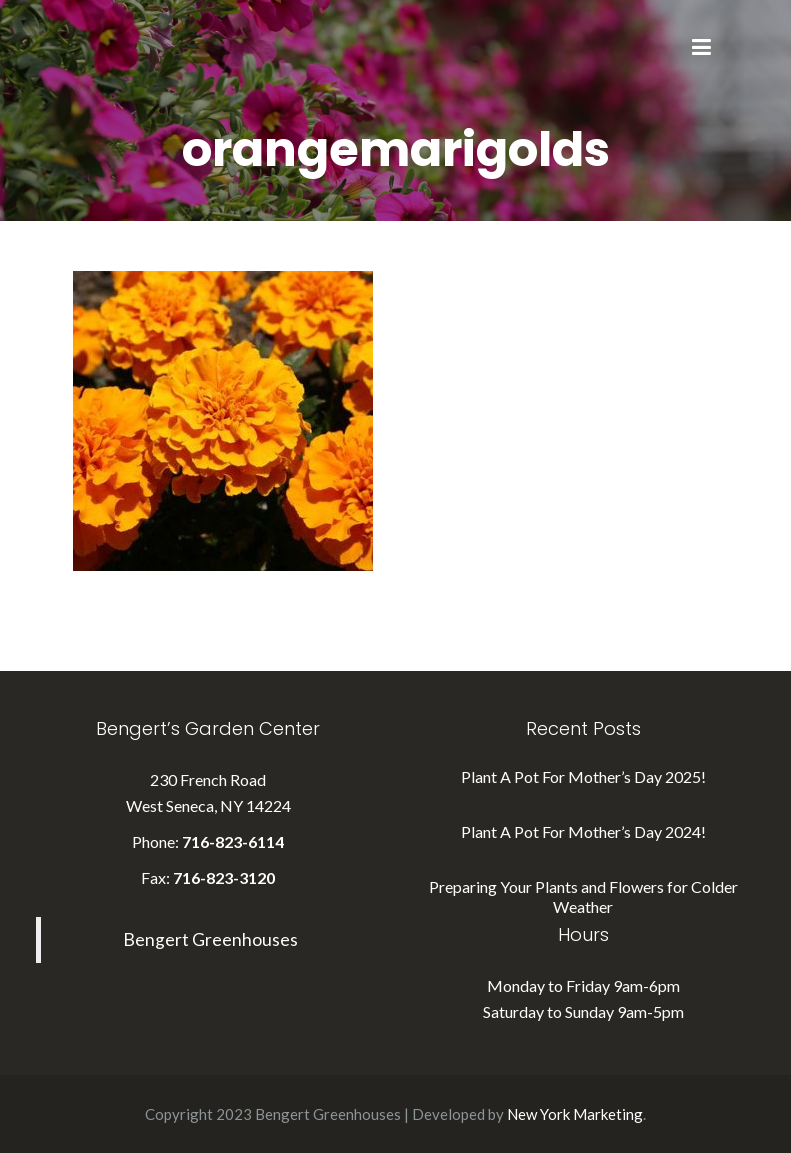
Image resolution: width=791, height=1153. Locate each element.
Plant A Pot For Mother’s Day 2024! (583, 831)
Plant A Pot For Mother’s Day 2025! (583, 776)
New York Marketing (575, 1114)
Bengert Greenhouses (210, 939)
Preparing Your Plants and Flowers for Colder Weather (583, 896)
